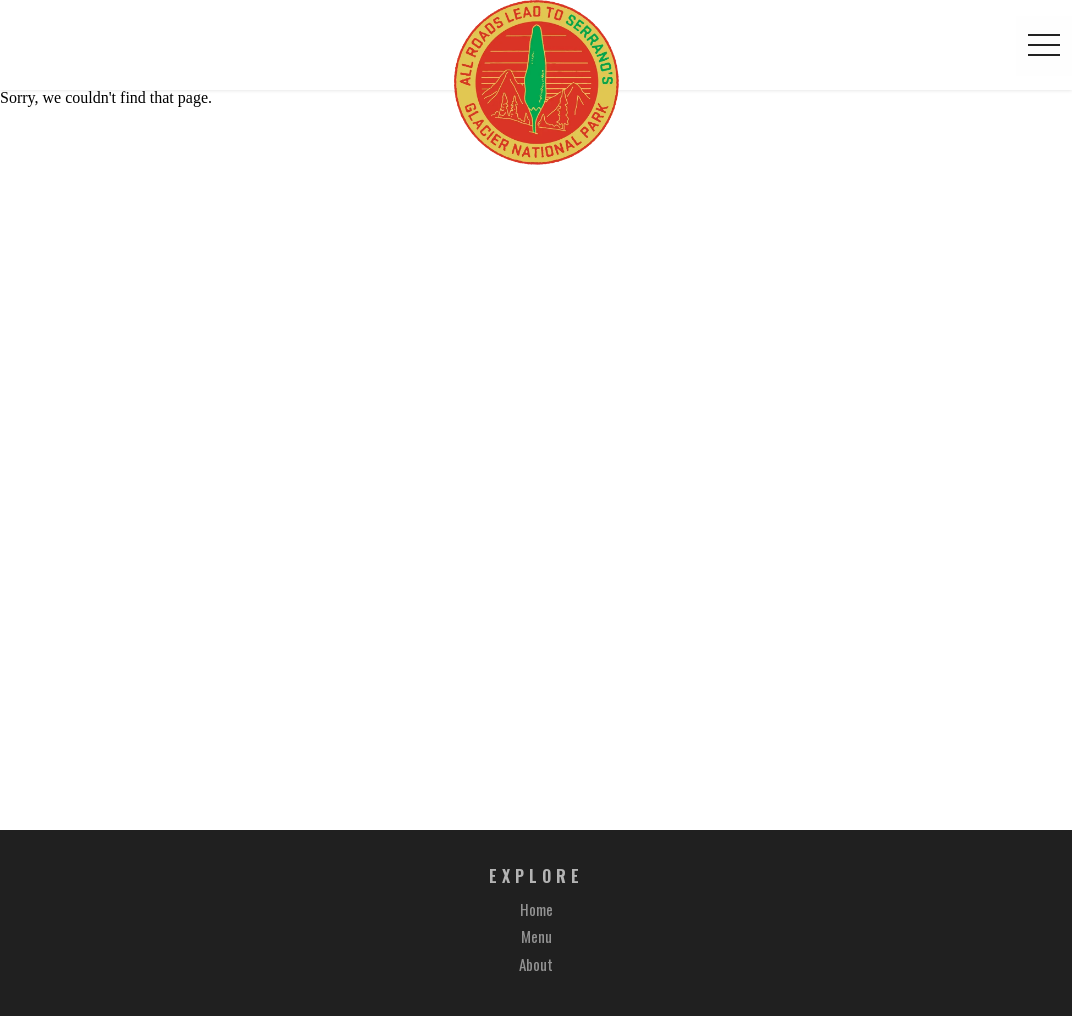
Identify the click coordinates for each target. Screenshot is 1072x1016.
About (536, 964)
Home (536, 909)
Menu (536, 936)
